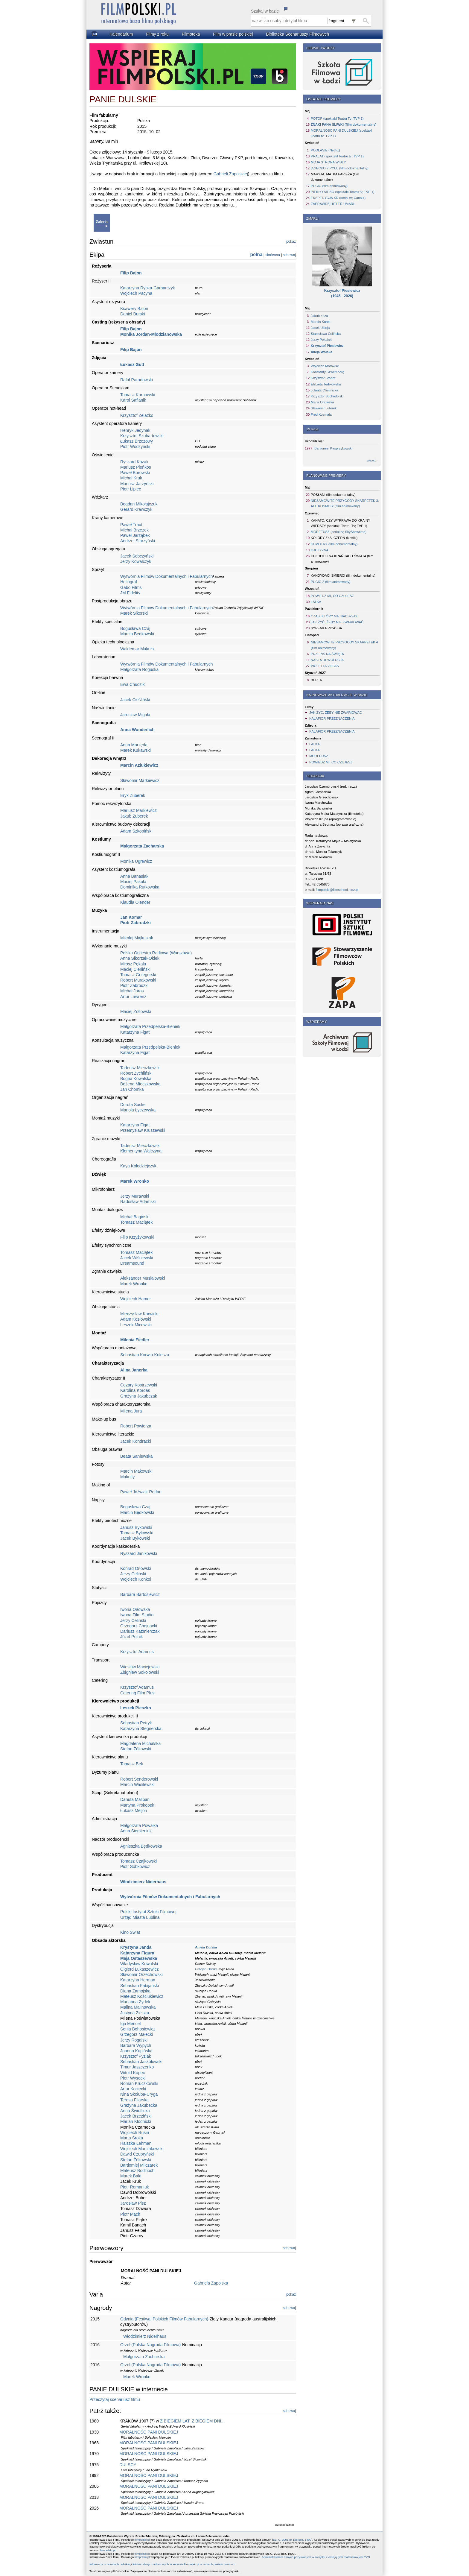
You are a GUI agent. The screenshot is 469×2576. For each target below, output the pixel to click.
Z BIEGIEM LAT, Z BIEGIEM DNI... (192, 2421)
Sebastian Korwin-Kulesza (144, 1354)
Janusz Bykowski (136, 1527)
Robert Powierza (135, 1426)
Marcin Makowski (136, 1471)
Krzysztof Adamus (137, 1651)
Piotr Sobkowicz (135, 1866)
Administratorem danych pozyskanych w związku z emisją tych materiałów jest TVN (316, 2557)
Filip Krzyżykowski (137, 1237)
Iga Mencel (130, 2023)
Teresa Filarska (134, 2099)
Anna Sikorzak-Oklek (139, 958)
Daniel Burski (132, 314)
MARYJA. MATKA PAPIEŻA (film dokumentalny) (335, 176)
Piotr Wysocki (133, 2078)
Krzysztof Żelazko (136, 415)
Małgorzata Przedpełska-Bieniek (150, 1026)
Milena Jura (131, 1411)
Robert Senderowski (139, 1779)
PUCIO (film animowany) (329, 186)
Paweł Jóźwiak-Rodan (141, 1491)
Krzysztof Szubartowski (142, 435)
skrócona (272, 255)
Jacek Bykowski (135, 1538)
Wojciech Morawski (325, 366)
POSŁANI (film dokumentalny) (333, 494)
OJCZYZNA (319, 550)
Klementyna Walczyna (141, 1151)
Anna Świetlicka (135, 2110)
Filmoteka (191, 34)
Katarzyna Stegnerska (141, 1728)
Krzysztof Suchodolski (327, 396)
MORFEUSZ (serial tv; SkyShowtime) (338, 532)
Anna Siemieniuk (136, 1830)
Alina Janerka (133, 1370)
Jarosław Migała (135, 714)
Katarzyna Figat (135, 1032)
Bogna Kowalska (135, 1078)
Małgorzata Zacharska (142, 846)
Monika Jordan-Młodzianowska (151, 334)
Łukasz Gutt (132, 364)
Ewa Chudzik (132, 684)
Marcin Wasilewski (137, 1784)
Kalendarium (121, 34)
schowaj (289, 255)
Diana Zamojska (135, 1991)
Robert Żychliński (136, 1073)
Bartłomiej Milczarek (139, 2165)
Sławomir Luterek (323, 408)
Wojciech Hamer (135, 1298)
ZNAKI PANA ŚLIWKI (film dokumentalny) (343, 124)
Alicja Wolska (321, 352)
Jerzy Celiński (133, 1573)
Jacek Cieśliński (135, 699)
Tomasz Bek (131, 1763)
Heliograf (128, 581)
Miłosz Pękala (133, 964)
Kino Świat (130, 1932)
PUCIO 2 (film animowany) (330, 582)
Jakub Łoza (319, 316)
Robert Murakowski (138, 980)
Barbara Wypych (135, 2045)
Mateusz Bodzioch (137, 2170)
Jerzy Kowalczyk (135, 561)
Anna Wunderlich (137, 729)
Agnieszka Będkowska (141, 1846)
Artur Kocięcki (133, 2088)
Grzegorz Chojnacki (138, 1625)
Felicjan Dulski (206, 1969)
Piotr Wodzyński (135, 446)
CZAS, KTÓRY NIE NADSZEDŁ (334, 616)
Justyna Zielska (134, 2012)
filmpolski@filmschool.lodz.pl (337, 889)
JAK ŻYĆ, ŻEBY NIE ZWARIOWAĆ (337, 622)
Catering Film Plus (137, 1692)
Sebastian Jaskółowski (141, 2061)
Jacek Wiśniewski (136, 1257)
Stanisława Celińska (326, 333)
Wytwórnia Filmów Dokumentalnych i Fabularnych (166, 576)
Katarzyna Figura (137, 1953)
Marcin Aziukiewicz (139, 765)
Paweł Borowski (135, 472)
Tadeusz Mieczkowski (140, 1067)
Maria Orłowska (322, 402)
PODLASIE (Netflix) (325, 150)
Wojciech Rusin (134, 2132)
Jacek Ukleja (320, 327)
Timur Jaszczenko (137, 2067)
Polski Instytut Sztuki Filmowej (148, 1911)
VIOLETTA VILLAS (325, 666)
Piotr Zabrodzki (135, 922)
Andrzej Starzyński (137, 540)
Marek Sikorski (134, 613)
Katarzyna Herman (137, 1979)
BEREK (316, 680)
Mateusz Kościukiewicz (141, 1996)
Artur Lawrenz (133, 996)
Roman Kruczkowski (139, 2083)
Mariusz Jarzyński (136, 483)
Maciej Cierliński (135, 969)
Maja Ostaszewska (138, 1958)
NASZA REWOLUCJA (327, 660)
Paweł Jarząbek (135, 535)
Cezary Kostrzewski (138, 1385)
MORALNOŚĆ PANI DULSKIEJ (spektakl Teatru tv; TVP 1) (341, 133)
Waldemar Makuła (137, 648)
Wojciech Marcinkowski (141, 2148)
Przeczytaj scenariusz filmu (114, 2399)
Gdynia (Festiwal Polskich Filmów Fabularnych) (164, 2319)
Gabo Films (131, 587)
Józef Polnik (131, 1636)
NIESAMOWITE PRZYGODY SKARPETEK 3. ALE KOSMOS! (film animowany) (345, 503)
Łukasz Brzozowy (136, 441)
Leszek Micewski (136, 1324)
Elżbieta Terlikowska (326, 384)
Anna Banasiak (134, 876)
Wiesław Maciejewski (139, 1666)
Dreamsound (132, 1263)
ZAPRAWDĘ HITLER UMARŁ (333, 204)
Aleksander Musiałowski (142, 1278)
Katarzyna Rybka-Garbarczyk (147, 287)
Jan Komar (131, 917)
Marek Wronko (134, 1181)
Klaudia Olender (135, 902)
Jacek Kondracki (135, 1441)
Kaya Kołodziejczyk (138, 1166)
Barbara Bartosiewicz (140, 1594)
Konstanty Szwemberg (327, 372)
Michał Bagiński (134, 1216)
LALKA (316, 602)
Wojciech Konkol (135, 1579)
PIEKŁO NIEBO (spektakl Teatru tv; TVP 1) (342, 192)
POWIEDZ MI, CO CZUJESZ (332, 596)
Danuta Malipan (135, 1799)
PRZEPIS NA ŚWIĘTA (327, 654)
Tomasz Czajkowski (138, 1861)
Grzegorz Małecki (136, 2034)
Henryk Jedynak (135, 430)
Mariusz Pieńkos (135, 467)
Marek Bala (130, 2176)
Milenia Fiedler (134, 1339)
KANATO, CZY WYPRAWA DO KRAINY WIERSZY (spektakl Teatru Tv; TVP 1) (340, 523)
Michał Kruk (131, 478)
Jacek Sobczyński (136, 556)
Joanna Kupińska (136, 2050)
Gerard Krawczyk (136, 509)
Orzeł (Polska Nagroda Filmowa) (150, 2344)
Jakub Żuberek (134, 816)
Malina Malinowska (138, 2007)
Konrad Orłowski (135, 1568)
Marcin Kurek (321, 321)
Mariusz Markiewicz (138, 810)
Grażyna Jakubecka (138, 2105)
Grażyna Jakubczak (138, 1396)
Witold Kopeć (132, 2072)
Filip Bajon (131, 273)
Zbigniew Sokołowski (139, 1672)
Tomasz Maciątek (136, 1222)
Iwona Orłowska (135, 1609)
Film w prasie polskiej (233, 34)
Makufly (127, 1476)
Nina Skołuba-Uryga (139, 2094)
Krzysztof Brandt (323, 378)
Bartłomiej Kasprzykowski (333, 448)
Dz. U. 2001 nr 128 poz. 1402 (292, 2539)
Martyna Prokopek (137, 1805)
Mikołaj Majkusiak (136, 937)
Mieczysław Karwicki (139, 1313)
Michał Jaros (132, 990)
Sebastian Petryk (136, 1722)
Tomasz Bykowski (136, 1532)
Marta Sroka (131, 2137)
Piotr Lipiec (130, 489)
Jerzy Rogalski (133, 2040)
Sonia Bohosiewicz (138, 2029)
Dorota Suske (133, 1104)
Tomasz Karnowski (137, 394)
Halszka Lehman (135, 2143)
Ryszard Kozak (134, 461)
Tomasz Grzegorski (138, 974)
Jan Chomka (132, 1089)
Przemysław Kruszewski (142, 1130)
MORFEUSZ (318, 756)
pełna (256, 254)
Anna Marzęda (133, 744)
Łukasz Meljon (133, 1810)
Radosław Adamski (138, 1201)
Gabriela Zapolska (211, 2283)
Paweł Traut (131, 524)
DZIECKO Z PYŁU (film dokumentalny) (339, 168)
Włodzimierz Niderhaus (143, 1881)
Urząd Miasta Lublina (140, 1917)
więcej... (372, 460)
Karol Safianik (133, 400)
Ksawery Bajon (134, 308)
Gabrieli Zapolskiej (231, 173)
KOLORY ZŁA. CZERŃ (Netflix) (334, 538)
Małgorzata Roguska (139, 669)
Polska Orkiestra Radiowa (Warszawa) (156, 952)
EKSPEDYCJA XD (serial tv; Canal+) (338, 198)
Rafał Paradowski (136, 379)
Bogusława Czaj (135, 628)
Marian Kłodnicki (135, 2121)
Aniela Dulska (206, 1947)
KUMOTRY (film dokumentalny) (334, 544)
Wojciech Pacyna (136, 293)
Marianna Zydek (135, 2001)
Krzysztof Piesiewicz (327, 345)
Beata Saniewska (136, 1456)
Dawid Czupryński (137, 2154)
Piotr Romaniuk (134, 2187)
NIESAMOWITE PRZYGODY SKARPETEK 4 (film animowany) (344, 644)
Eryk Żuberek (132, 795)
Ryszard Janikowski (138, 1553)
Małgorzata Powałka (139, 1825)
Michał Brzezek (134, 530)
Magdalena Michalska (140, 1743)
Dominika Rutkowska (139, 887)
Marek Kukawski (135, 750)
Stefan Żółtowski (135, 1748)
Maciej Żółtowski (135, 1011)
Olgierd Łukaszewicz (139, 1969)
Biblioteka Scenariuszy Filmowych (297, 34)
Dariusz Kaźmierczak (139, 1631)
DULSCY (127, 2464)
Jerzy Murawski (134, 1196)
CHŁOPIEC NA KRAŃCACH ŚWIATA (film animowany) (342, 558)
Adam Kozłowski (135, 1319)
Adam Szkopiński (136, 831)
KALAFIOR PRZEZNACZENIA (332, 718)
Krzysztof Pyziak (135, 2056)
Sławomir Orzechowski (141, 1974)
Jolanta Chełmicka (324, 390)
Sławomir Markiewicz (139, 780)
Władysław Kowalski (139, 1963)
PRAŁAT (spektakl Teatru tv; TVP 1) (337, 156)
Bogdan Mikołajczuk (139, 504)
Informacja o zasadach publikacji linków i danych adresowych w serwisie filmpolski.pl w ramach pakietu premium (162, 2564)
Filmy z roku (157, 34)
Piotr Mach (130, 2214)
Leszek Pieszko (135, 1707)
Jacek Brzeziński (135, 2116)
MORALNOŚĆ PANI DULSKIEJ (148, 2432)
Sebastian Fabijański (139, 1985)
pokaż (291, 241)
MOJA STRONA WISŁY (328, 162)
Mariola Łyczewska (138, 1110)
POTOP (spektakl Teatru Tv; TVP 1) (337, 118)
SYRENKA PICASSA (326, 628)
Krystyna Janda (135, 1947)
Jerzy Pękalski (321, 339)
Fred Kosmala (321, 414)
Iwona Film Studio (136, 1614)
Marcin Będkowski (137, 633)
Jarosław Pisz (133, 2203)
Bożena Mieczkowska (140, 1084)
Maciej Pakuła (133, 881)
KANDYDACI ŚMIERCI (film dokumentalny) (343, 575)
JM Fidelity (130, 592)
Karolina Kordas (135, 1390)
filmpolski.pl (142, 2539)
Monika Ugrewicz (136, 861)
